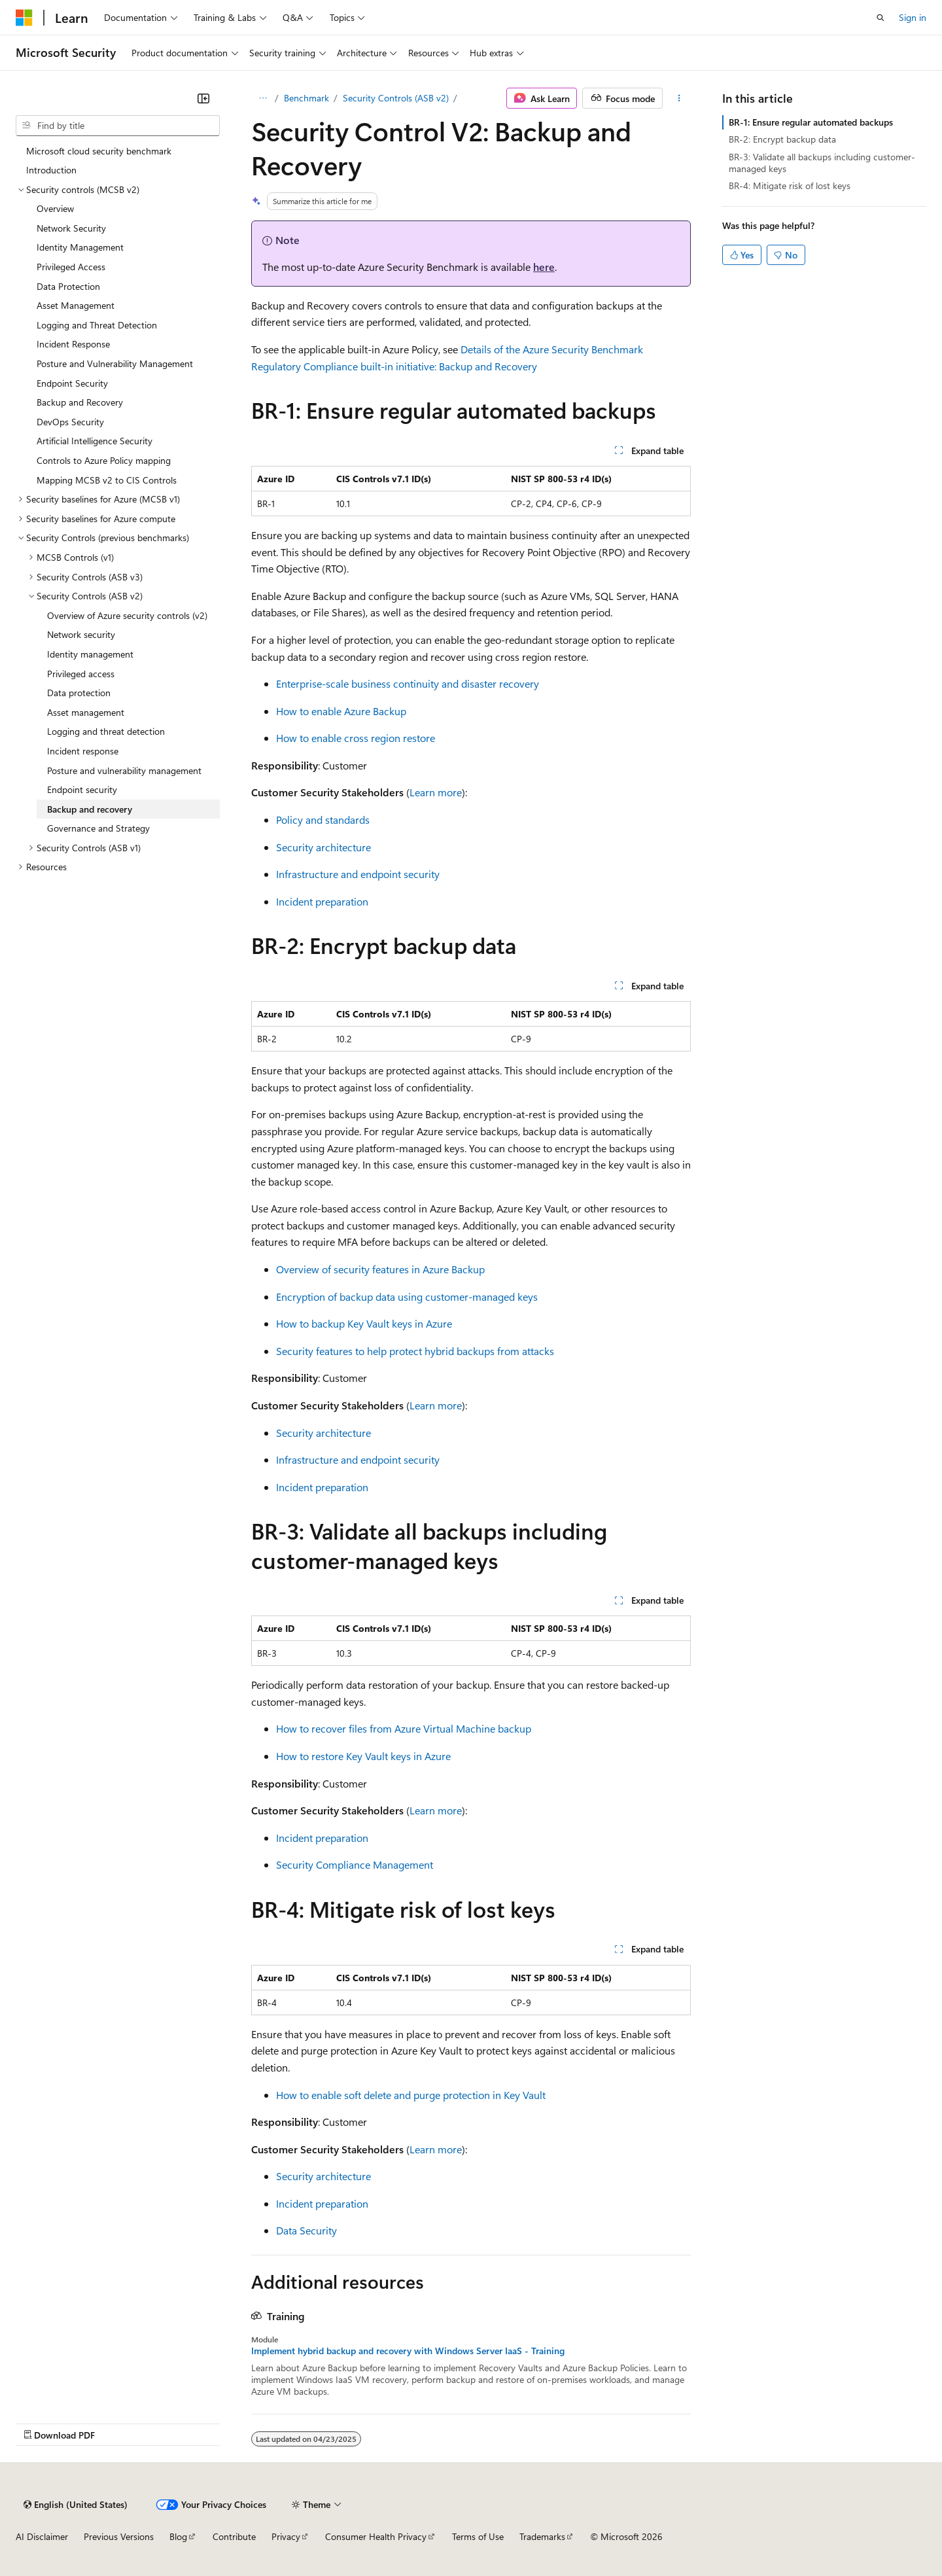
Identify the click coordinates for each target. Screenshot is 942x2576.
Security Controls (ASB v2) (396, 98)
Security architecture (323, 847)
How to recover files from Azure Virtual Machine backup (403, 1728)
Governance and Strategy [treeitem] (98, 828)
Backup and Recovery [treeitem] (80, 402)
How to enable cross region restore (355, 738)
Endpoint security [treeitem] (82, 789)
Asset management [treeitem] (85, 712)
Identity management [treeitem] (90, 654)
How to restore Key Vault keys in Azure (363, 1756)
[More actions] (679, 98)
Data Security (306, 2230)
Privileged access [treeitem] (80, 673)
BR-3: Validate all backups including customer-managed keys (822, 162)
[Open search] (880, 17)
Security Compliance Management (354, 1864)
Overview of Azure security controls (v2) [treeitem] (127, 615)
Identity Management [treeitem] (80, 247)
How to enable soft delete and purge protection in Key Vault (411, 2095)
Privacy (285, 2536)
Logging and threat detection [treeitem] (106, 731)
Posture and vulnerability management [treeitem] (124, 770)
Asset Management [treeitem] (75, 305)
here (544, 266)
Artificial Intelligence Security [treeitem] (94, 440)
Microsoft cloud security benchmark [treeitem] (98, 151)
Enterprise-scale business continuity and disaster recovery (407, 683)
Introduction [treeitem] (51, 170)
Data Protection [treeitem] (68, 286)
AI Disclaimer (42, 2536)
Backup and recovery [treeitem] (89, 809)
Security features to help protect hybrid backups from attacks (415, 1351)
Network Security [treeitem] (71, 228)
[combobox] (118, 125)
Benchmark (306, 98)
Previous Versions (119, 2536)
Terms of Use (478, 2536)
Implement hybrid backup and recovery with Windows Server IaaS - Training (408, 2351)
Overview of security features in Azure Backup (380, 1269)
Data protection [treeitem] (79, 692)
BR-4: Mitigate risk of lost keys (789, 185)
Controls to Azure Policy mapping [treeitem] (104, 460)
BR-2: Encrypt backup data (782, 139)
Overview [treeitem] (55, 208)
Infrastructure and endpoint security (358, 874)
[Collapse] (203, 98)
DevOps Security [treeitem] (70, 421)
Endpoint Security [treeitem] (72, 383)
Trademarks (542, 2536)
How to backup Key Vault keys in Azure (364, 1323)
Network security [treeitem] (81, 634)
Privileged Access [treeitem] (71, 266)
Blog (178, 2536)
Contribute (234, 2536)
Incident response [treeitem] (82, 751)
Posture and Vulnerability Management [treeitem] (115, 363)
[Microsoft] (24, 17)
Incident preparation (322, 901)
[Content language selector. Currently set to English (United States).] (75, 2504)
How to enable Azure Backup (341, 711)
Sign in (912, 17)
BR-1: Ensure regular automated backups (811, 122)
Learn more (436, 792)
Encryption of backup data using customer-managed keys (407, 1296)
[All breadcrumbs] (262, 98)
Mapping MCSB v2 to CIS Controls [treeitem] (107, 480)
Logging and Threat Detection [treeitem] (97, 325)
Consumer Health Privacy (376, 2536)
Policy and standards (323, 819)
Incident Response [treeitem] (73, 344)
